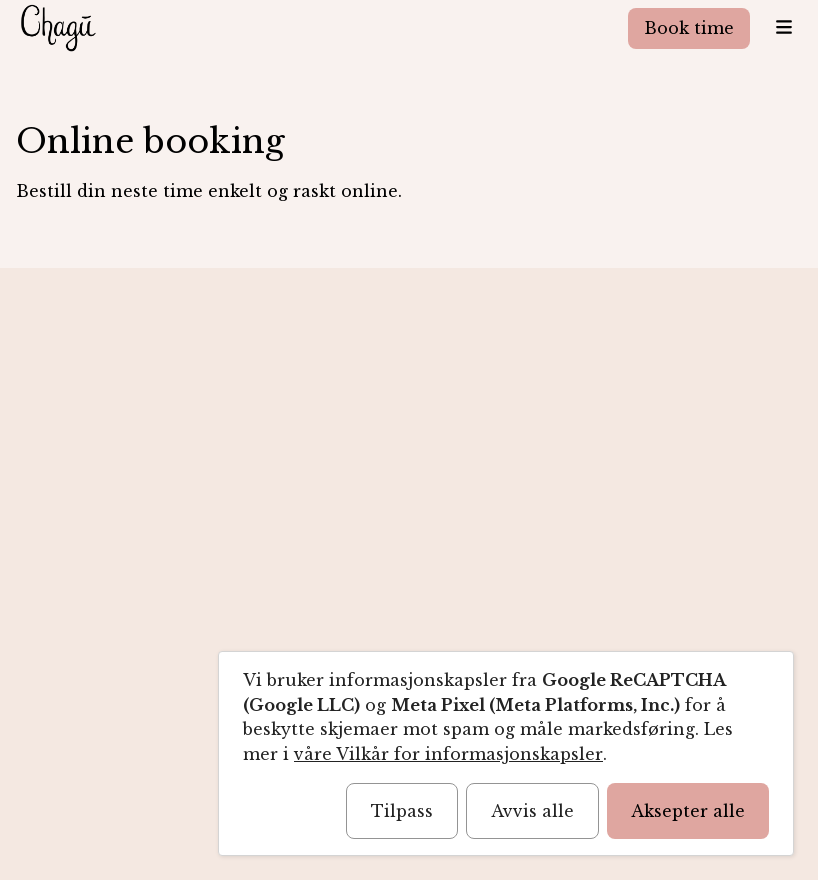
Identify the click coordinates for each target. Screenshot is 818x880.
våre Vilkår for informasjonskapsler (448, 754)
